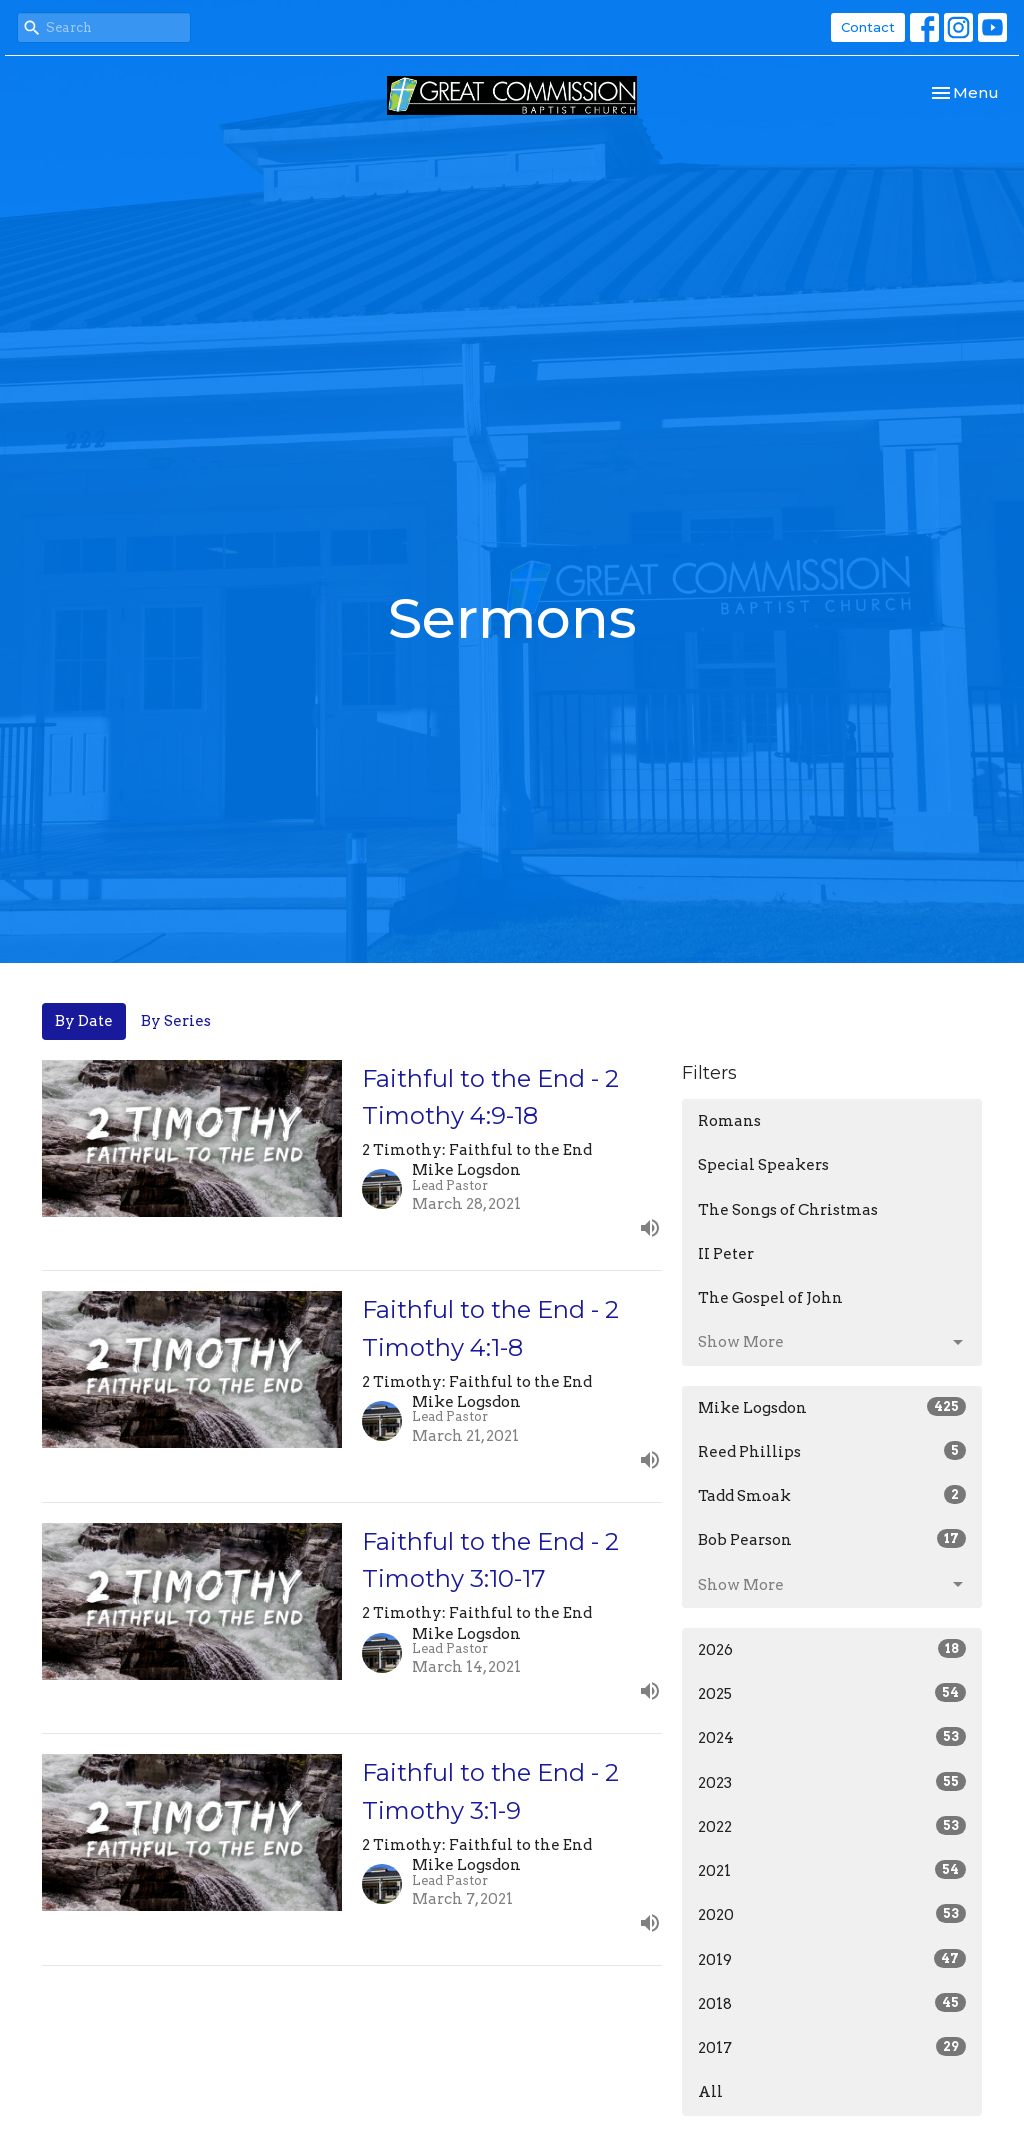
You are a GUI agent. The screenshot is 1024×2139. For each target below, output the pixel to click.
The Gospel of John (770, 1298)
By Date (84, 1021)
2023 (832, 1782)
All (710, 2092)
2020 (832, 1914)
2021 (832, 1870)
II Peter (726, 1254)
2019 (832, 1959)
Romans (729, 1121)
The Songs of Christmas (788, 1210)
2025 (832, 1693)
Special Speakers (763, 1165)
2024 (832, 1737)
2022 (832, 1826)
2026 (832, 1649)
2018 (832, 2003)
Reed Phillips (832, 1451)
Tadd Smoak (832, 1495)
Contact (868, 27)
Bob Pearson (832, 1539)
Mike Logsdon (832, 1407)
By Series (176, 1021)
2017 (832, 2047)
